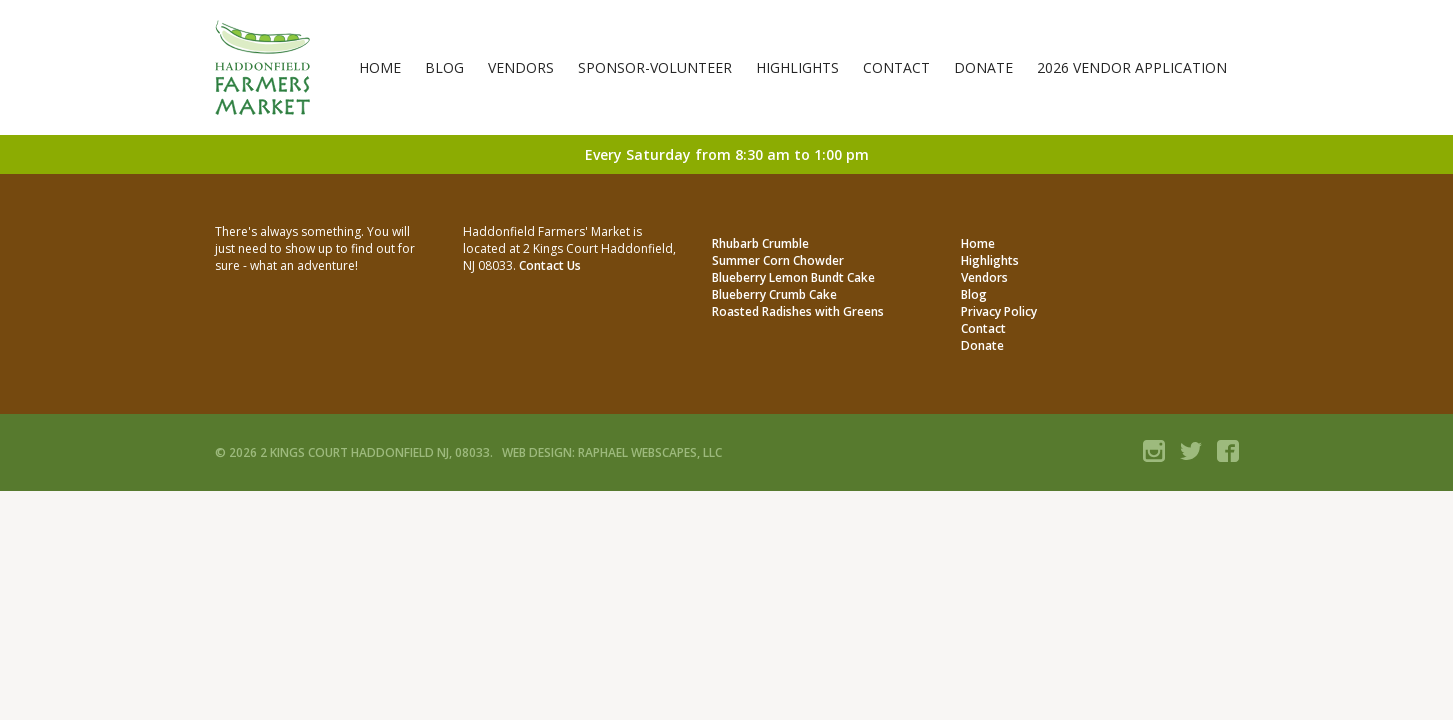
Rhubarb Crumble (760, 243)
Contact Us (550, 265)
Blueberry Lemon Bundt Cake (793, 277)
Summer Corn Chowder (778, 260)
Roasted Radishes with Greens (798, 311)
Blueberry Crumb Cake (774, 294)
